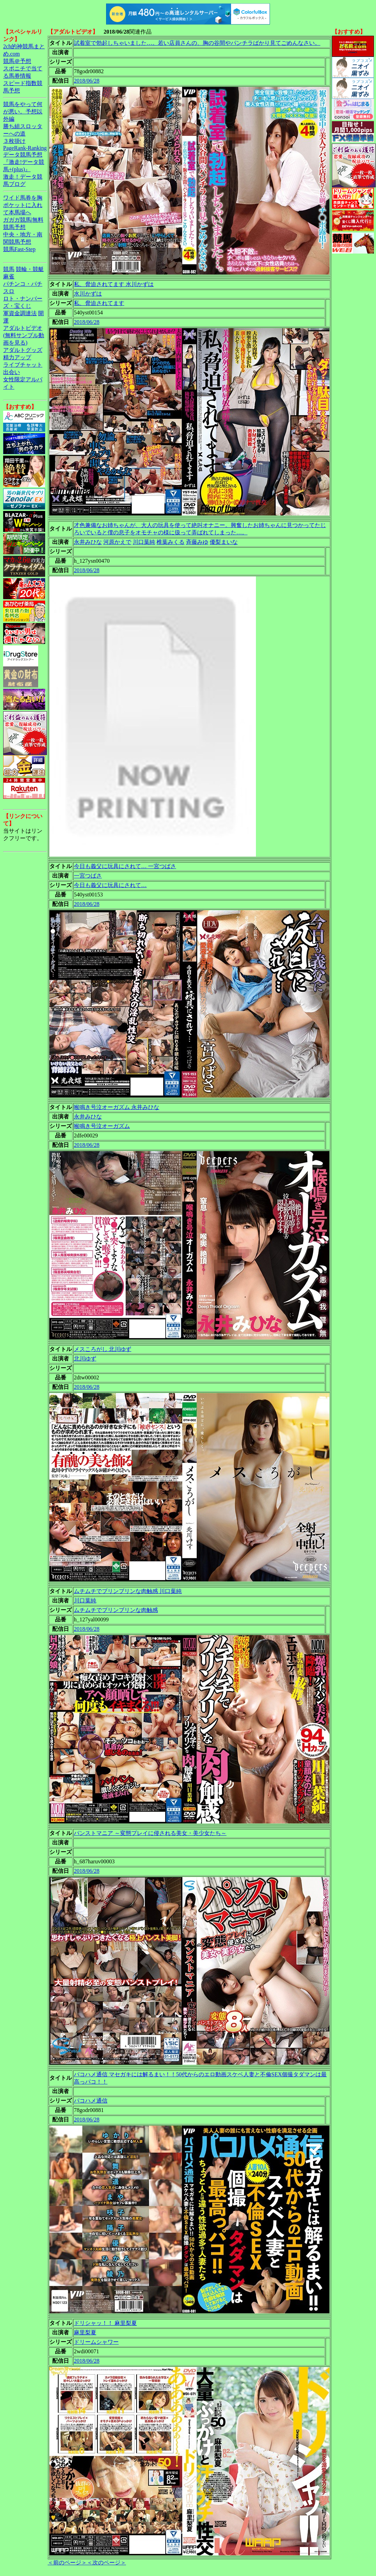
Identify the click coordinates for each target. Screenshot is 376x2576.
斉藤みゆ (197, 542)
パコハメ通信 (90, 2101)
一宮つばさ (88, 876)
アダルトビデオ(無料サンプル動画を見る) (23, 335)
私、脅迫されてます (99, 303)
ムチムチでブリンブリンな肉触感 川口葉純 (128, 1591)
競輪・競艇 (30, 269)
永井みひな (88, 542)
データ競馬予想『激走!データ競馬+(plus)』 (23, 162)
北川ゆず (85, 1359)
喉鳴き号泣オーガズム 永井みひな (116, 1107)
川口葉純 (144, 542)
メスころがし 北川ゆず (102, 1349)
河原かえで (117, 542)
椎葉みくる (170, 542)
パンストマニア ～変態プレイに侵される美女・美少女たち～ (150, 1833)
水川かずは (88, 294)
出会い (11, 372)
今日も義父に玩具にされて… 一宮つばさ (125, 866)
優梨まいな (224, 542)
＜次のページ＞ (106, 2562)
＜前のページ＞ (67, 2562)
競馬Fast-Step (19, 249)
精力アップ (17, 357)
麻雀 (8, 276)
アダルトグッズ (22, 350)
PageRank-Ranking (25, 148)
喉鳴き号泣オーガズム (102, 1126)
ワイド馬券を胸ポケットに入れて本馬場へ (22, 205)
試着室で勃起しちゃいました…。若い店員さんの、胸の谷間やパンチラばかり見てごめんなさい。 (197, 43)
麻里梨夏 (85, 2332)
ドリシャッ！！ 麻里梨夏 (105, 2323)
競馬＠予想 (17, 61)
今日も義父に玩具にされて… (110, 885)
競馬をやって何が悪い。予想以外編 (22, 111)
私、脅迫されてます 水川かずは (114, 284)
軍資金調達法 (20, 313)
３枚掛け (14, 141)
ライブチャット (22, 365)
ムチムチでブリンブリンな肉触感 (116, 1610)
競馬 (8, 269)
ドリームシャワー (96, 2342)
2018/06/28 (86, 81)
